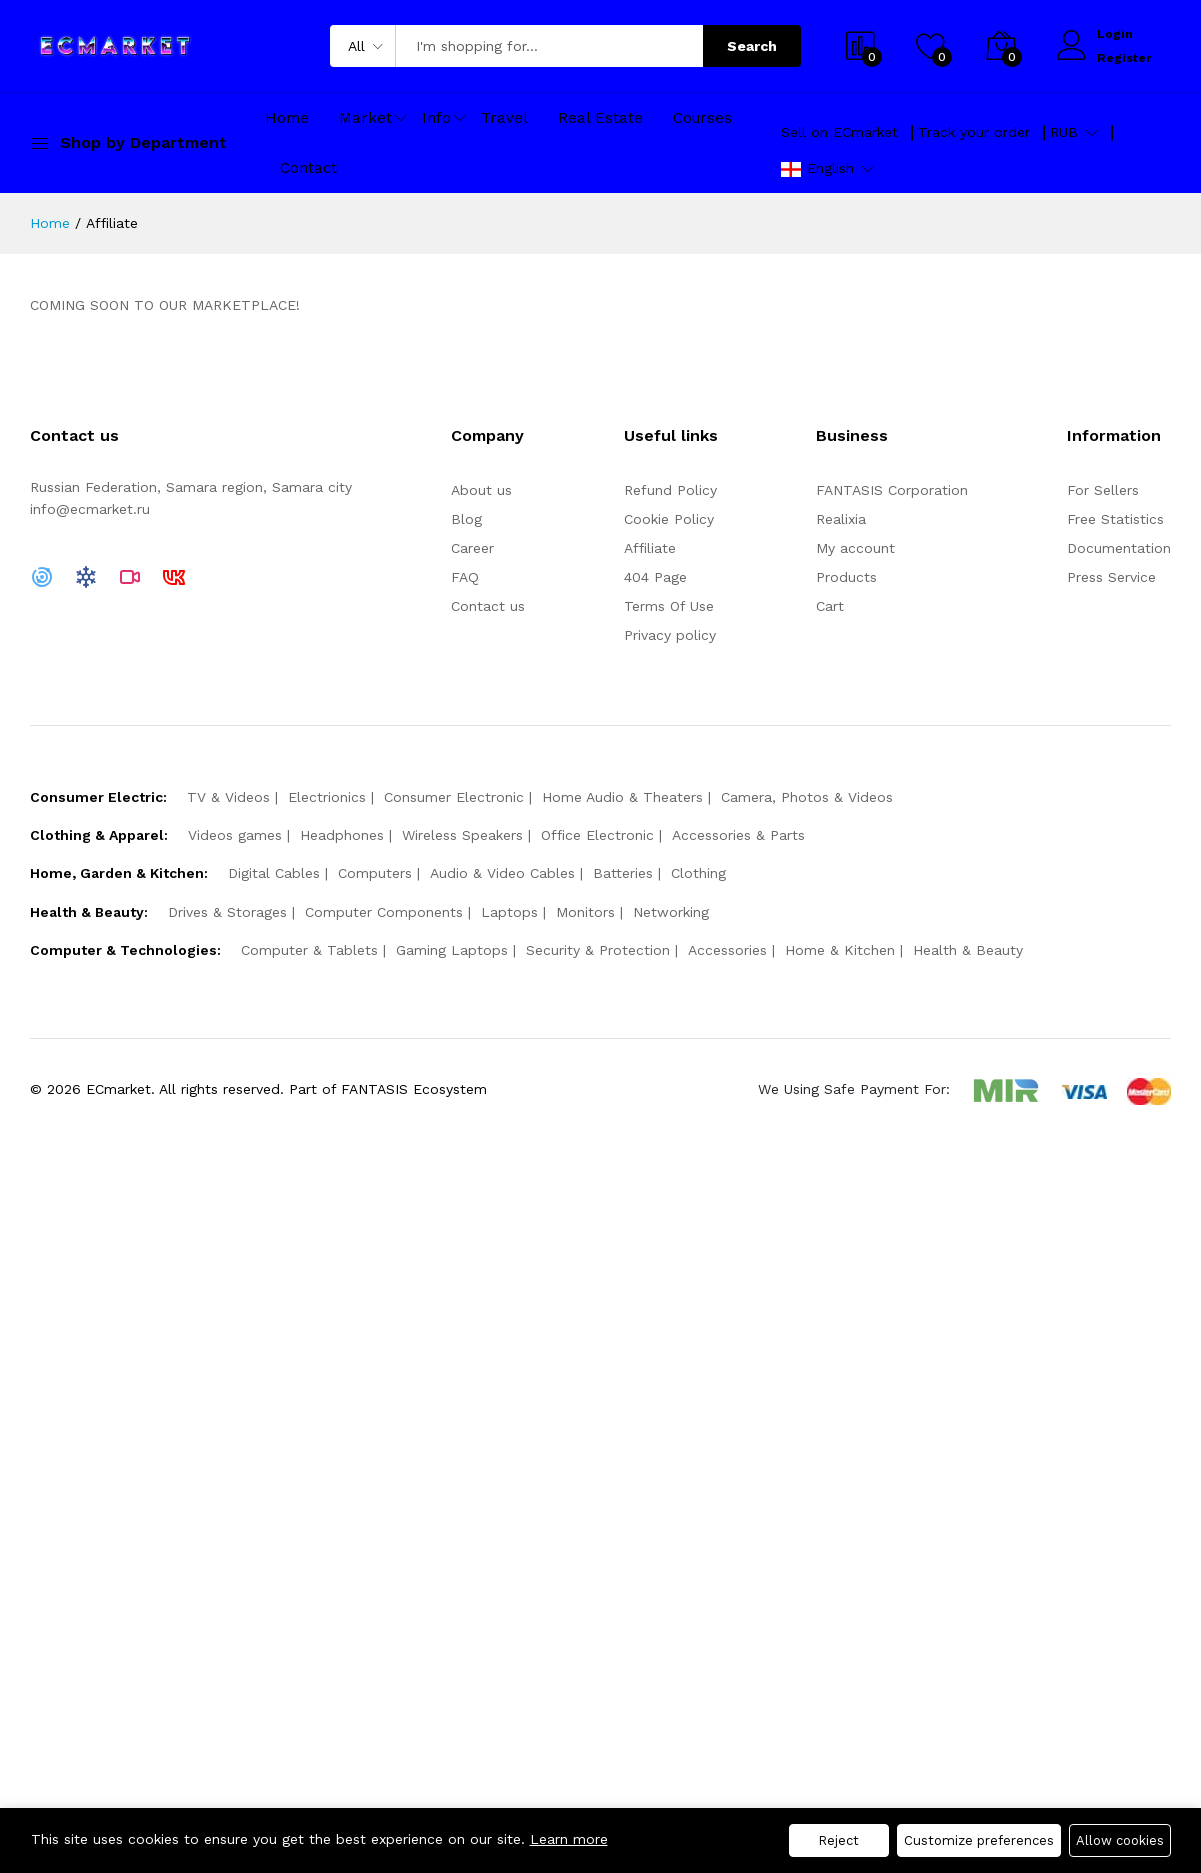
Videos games (235, 835)
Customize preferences (979, 1840)
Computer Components (384, 912)
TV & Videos (228, 797)
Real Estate (600, 118)
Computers (375, 873)
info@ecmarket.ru (90, 509)
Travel (504, 118)
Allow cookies (1120, 1840)
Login (1115, 34)
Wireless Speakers (462, 835)
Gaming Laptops (452, 950)
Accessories (727, 950)
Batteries (623, 873)
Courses (702, 118)
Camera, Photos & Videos (807, 797)
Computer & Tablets (309, 950)
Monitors (585, 912)
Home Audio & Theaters (622, 797)
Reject (838, 1840)
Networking (671, 912)
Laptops (509, 912)
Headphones (342, 835)
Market (365, 118)
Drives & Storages (227, 912)
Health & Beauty (968, 950)
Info (436, 118)
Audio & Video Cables (502, 873)
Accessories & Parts (738, 835)
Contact (308, 168)
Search (752, 46)
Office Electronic (597, 835)
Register (1124, 58)
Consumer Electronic (454, 797)
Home (287, 118)
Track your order (974, 132)
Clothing (698, 873)
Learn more (569, 1839)
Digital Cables (274, 873)
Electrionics (327, 797)
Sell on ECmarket (839, 132)
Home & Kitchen (840, 950)
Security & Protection (598, 950)
